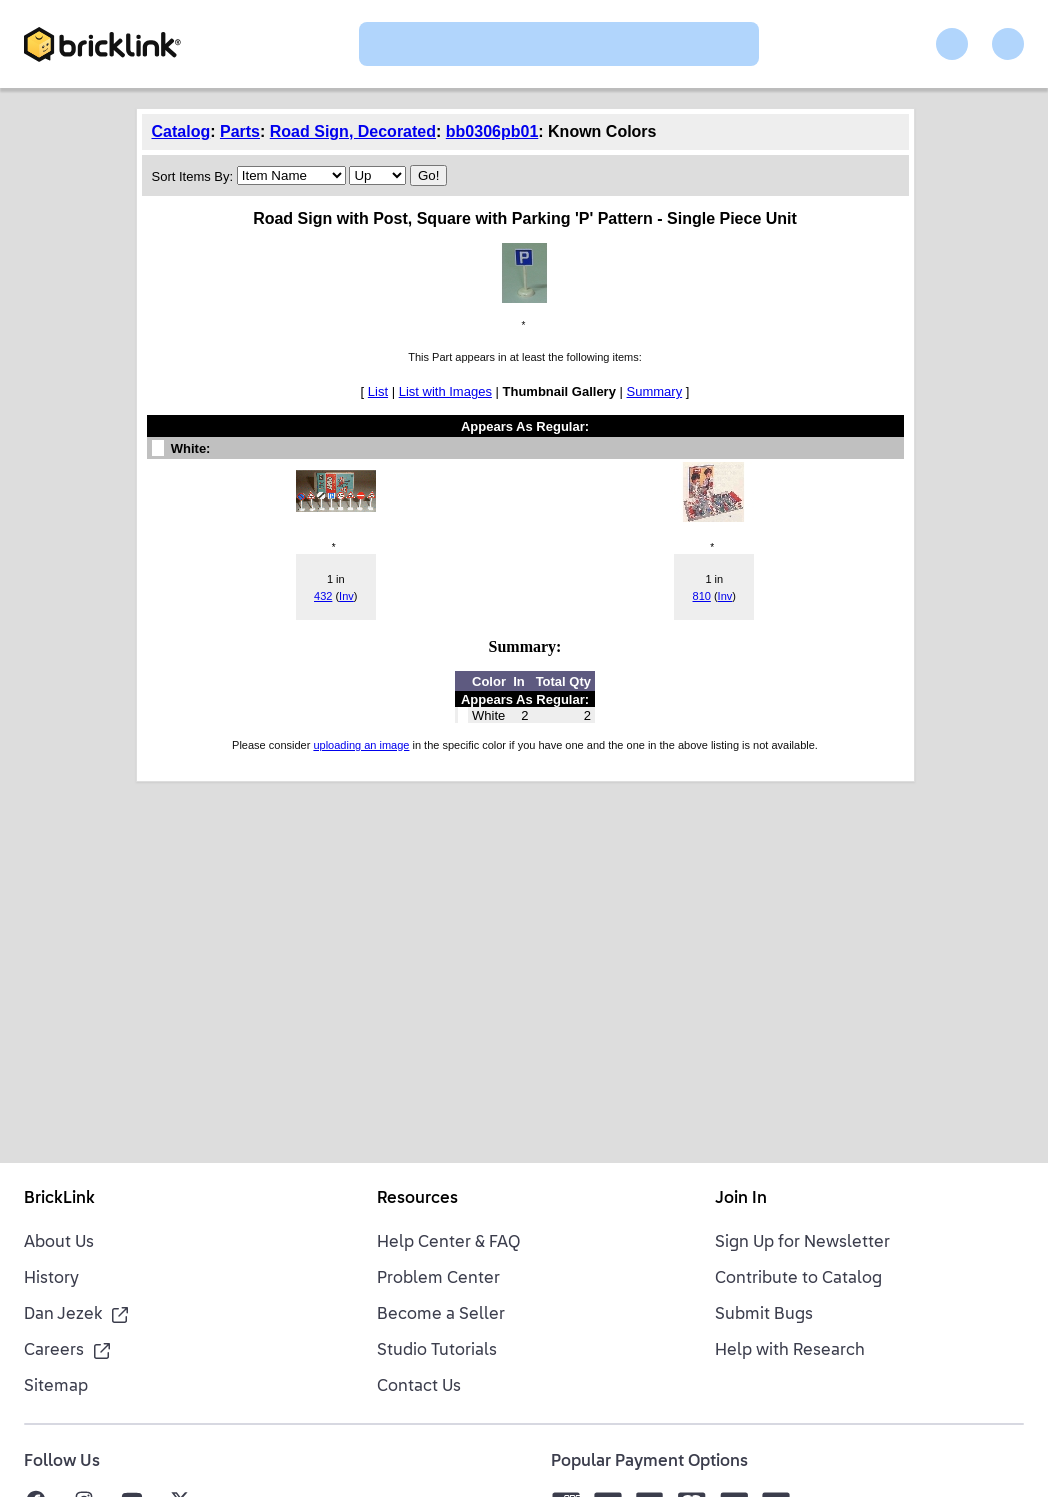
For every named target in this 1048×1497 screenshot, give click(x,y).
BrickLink (59, 1199)
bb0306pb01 (492, 131)
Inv (346, 596)
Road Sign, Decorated (353, 131)
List (378, 391)
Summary (655, 391)
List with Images (445, 391)
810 (702, 596)
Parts (240, 131)
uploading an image (361, 745)
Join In (741, 1199)
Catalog (181, 131)
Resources (417, 1199)
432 (323, 596)
